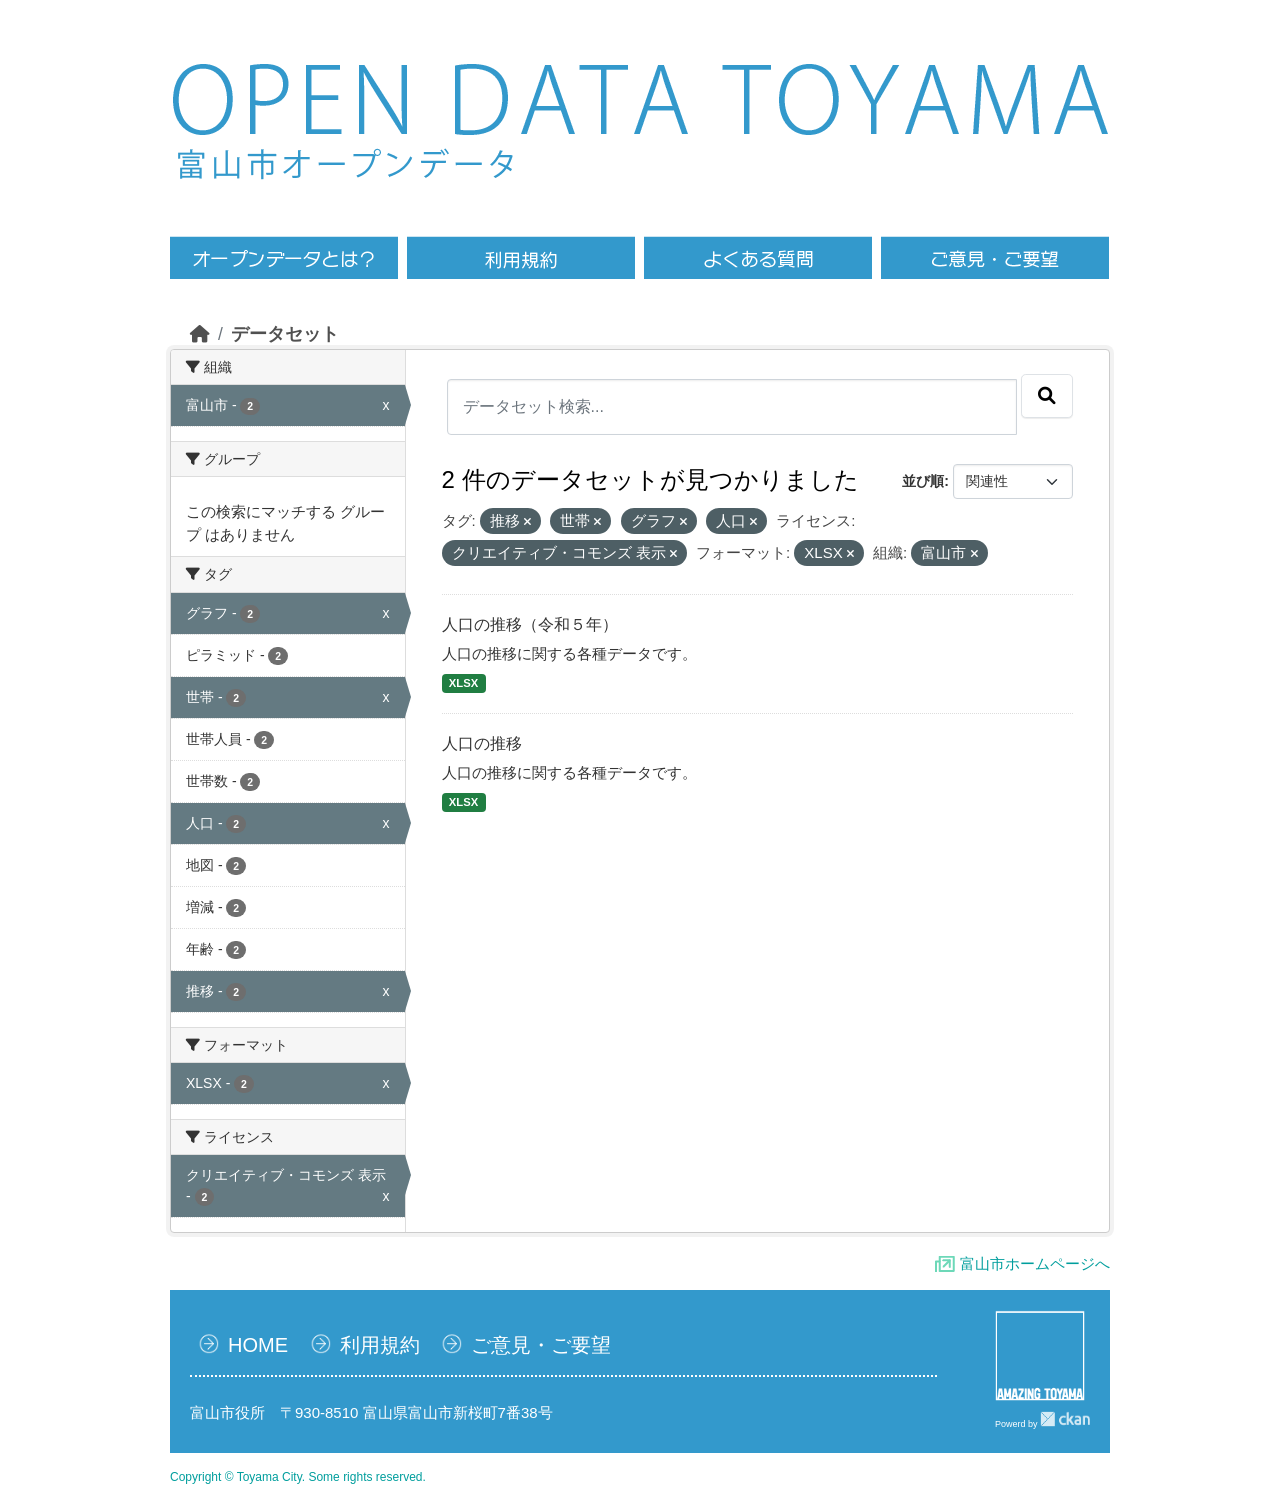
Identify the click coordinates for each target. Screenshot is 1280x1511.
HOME (258, 1345)
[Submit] (1047, 396)
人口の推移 (482, 743)
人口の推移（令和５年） (530, 624)
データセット (285, 334)
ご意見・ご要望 (541, 1345)
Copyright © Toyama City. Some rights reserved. (298, 1477)
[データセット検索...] (732, 407)
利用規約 (380, 1345)
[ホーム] (200, 334)
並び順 (923, 481)
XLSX (463, 683)
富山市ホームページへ (1035, 1263)
